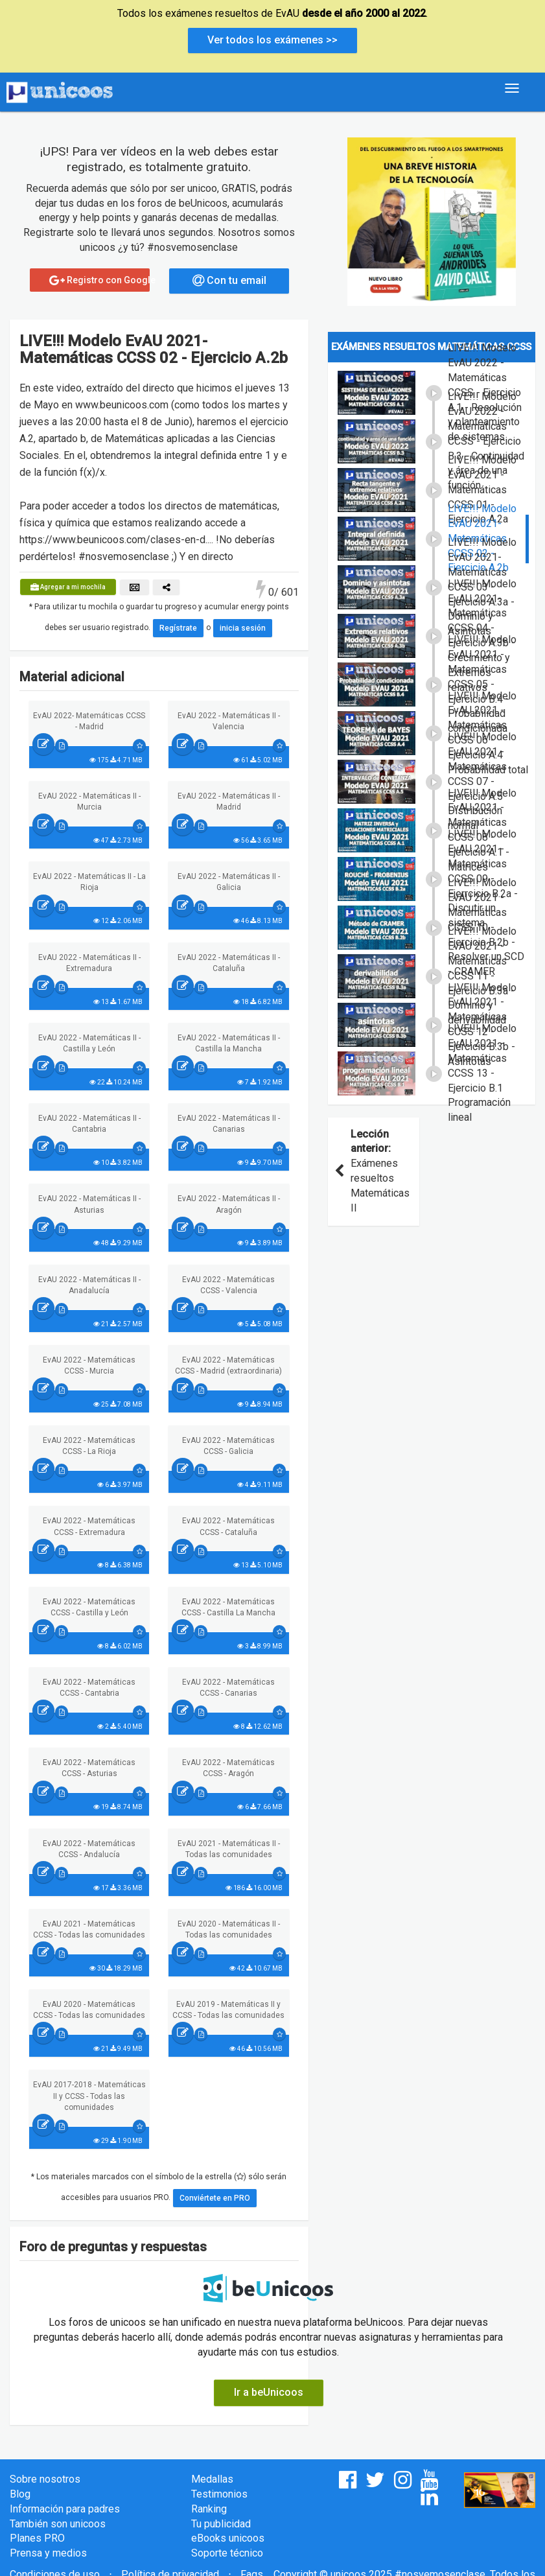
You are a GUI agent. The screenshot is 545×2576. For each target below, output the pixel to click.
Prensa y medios (48, 2553)
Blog (20, 2494)
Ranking (209, 2509)
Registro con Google (99, 280)
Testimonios (219, 2494)
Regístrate (178, 628)
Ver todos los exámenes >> (272, 40)
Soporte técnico (227, 2553)
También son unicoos (58, 2524)
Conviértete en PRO (215, 2198)
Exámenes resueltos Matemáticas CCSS (431, 347)
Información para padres (65, 2509)
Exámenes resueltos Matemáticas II (374, 1171)
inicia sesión (243, 628)
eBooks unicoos (227, 2538)
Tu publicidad (221, 2524)
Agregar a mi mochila (68, 587)
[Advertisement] (431, 1320)
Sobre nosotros (45, 2479)
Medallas (212, 2479)
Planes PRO (37, 2538)
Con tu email (229, 280)
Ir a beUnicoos (268, 2392)
